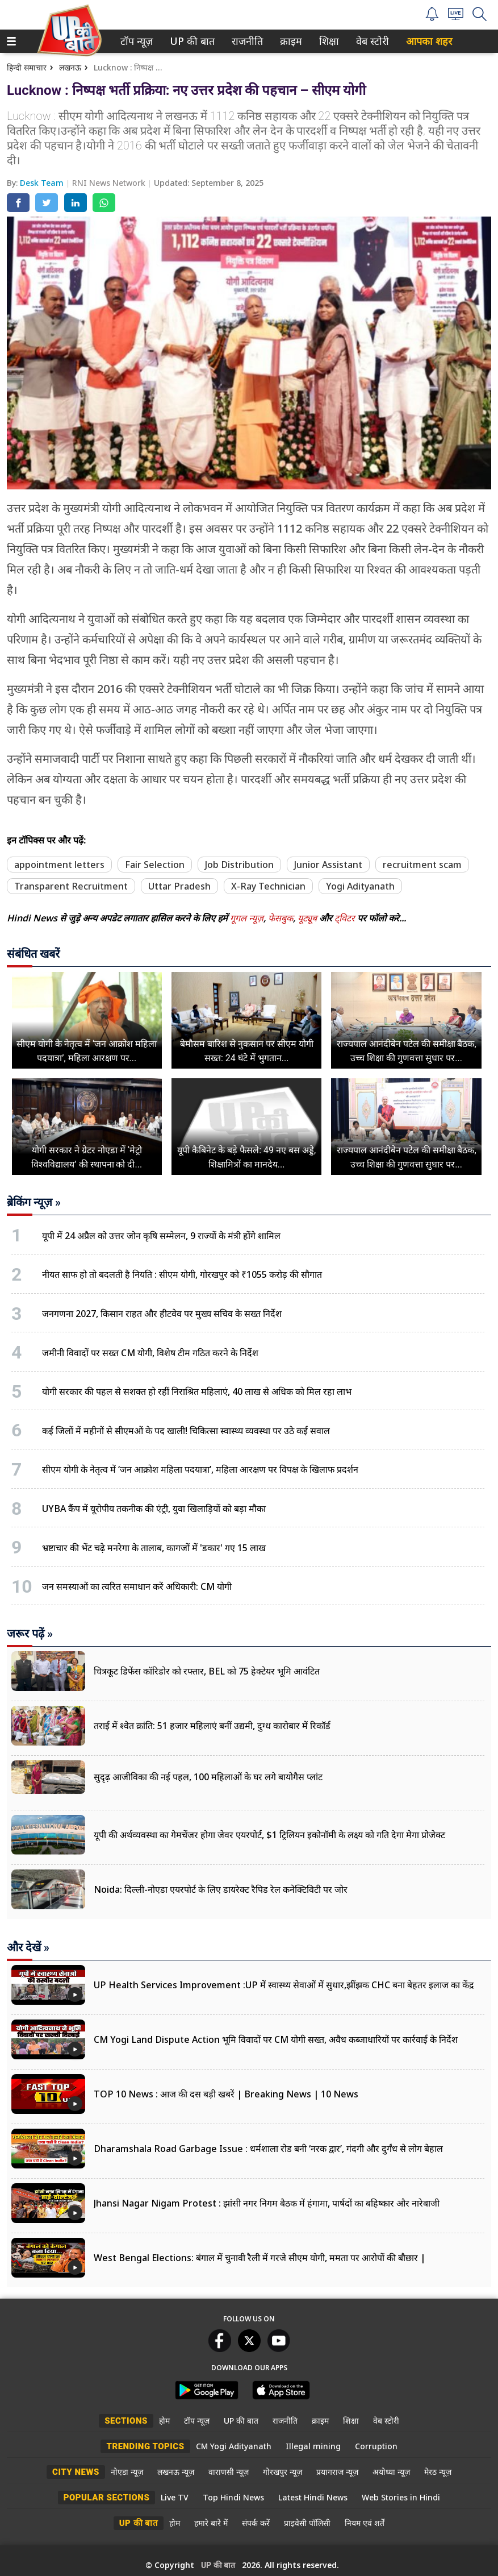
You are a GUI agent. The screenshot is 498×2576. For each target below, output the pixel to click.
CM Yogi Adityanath (233, 2446)
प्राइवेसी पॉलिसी (307, 2523)
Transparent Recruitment (71, 886)
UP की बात (190, 41)
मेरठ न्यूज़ (437, 2472)
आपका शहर (429, 41)
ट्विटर (344, 918)
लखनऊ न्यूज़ (175, 2472)
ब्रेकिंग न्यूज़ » (34, 1202)
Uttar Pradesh (179, 886)
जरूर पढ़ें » (30, 1633)
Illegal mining (313, 2446)
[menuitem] (136, 41)
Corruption (376, 2446)
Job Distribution (239, 864)
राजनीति (245, 41)
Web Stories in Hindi (401, 2497)
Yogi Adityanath (360, 886)
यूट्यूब (308, 918)
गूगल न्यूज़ (246, 918)
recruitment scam (422, 864)
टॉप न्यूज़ (134, 41)
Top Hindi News (233, 2497)
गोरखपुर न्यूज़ (282, 2472)
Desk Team (43, 183)
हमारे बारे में (211, 2523)
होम (164, 2421)
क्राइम (289, 41)
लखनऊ (70, 67)
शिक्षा (328, 41)
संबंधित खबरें (33, 954)
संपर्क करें (256, 2523)
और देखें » (28, 1947)
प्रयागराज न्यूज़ (337, 2472)
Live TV (175, 2497)
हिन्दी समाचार (27, 67)
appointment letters (59, 864)
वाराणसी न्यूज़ (228, 2472)
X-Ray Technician (268, 886)
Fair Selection (155, 864)
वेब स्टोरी (370, 41)
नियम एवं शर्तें (364, 2523)
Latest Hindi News (313, 2497)
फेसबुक (280, 918)
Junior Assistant (328, 864)
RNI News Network (110, 183)
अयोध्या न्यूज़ (391, 2472)
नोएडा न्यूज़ (127, 2472)
